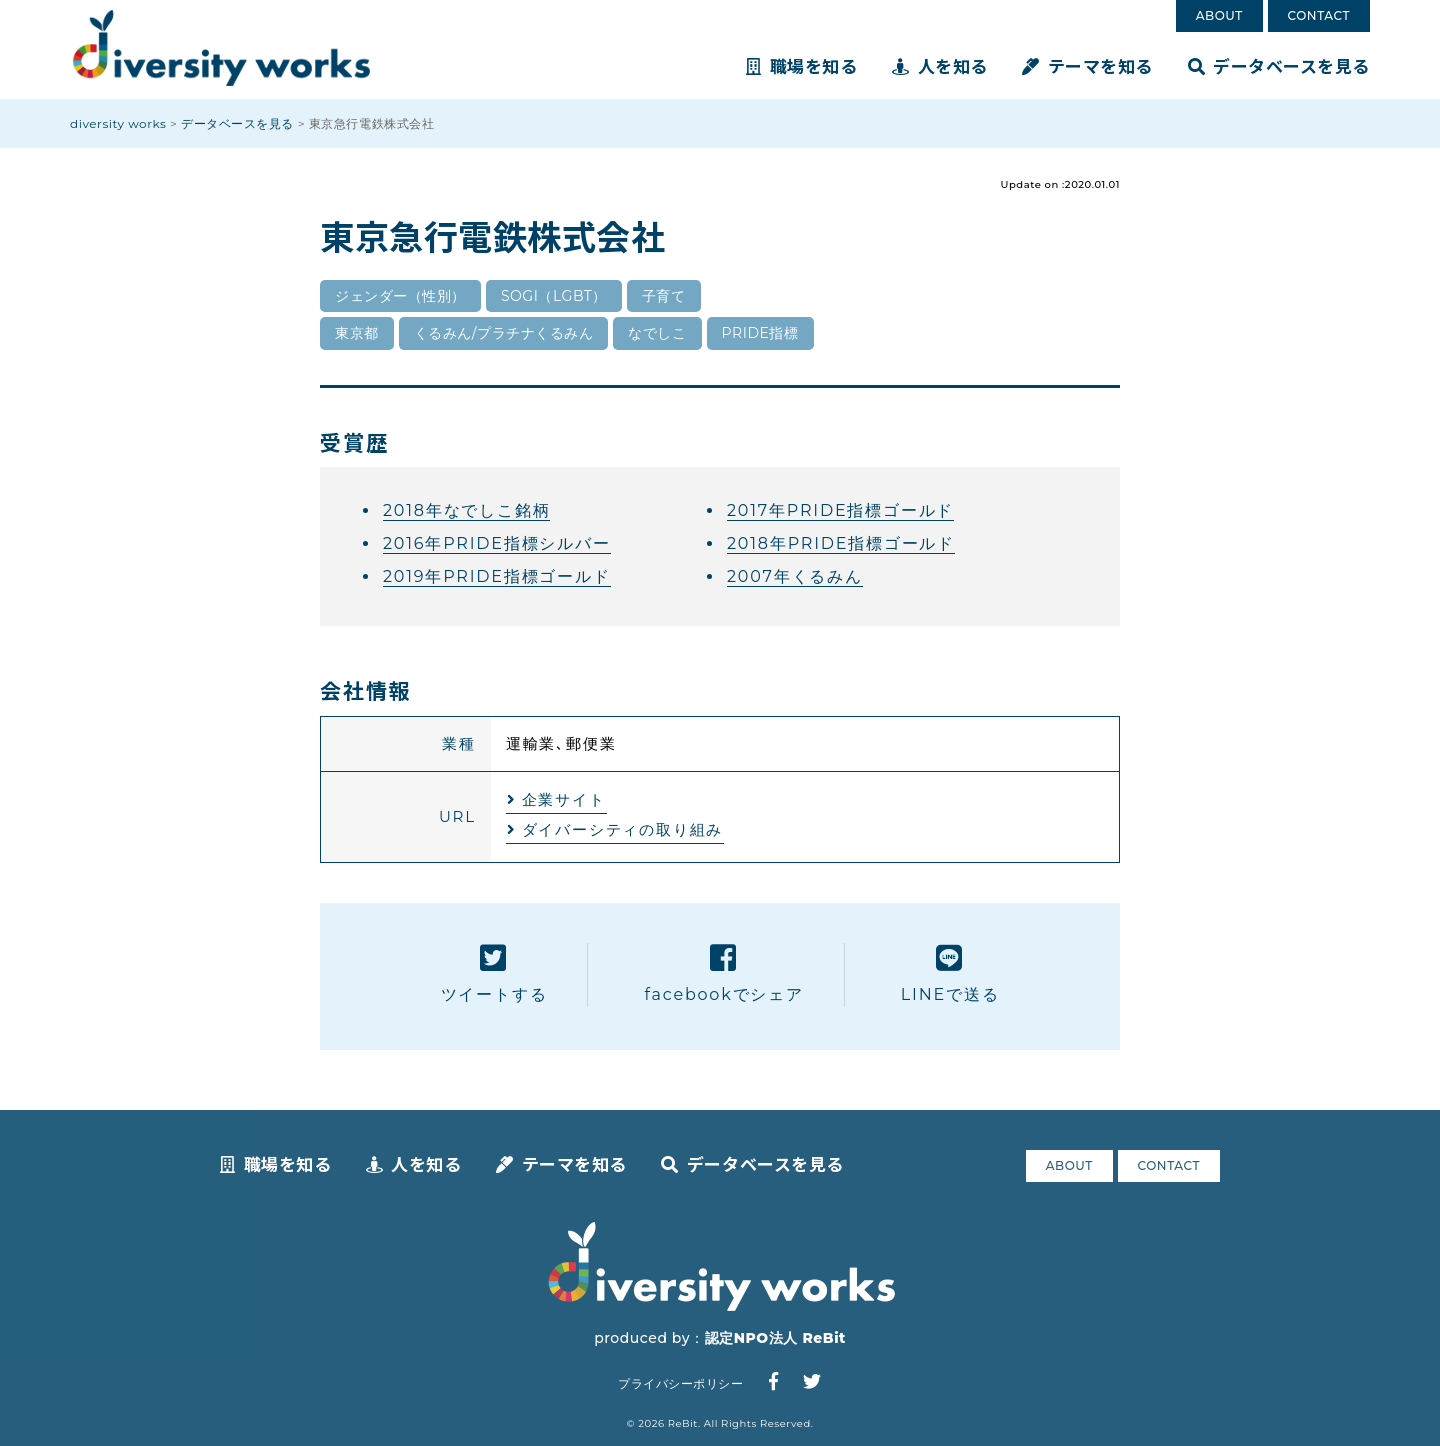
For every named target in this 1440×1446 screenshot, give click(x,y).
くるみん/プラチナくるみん (504, 333)
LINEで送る (950, 973)
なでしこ (657, 333)
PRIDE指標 (760, 333)
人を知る (940, 65)
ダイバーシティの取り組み (623, 829)
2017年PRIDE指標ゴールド (840, 510)
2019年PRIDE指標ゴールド (497, 576)
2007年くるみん (795, 576)
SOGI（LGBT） (554, 296)
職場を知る (801, 65)
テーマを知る (1087, 65)
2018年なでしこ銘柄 (466, 510)
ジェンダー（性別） (400, 296)
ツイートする (494, 973)
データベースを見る (1279, 65)
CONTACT (1319, 15)
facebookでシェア (723, 973)
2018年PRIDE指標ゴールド (841, 543)
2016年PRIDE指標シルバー (497, 543)
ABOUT (1219, 15)
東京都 (357, 333)
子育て (664, 296)
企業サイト (564, 799)
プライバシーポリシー (680, 1383)
